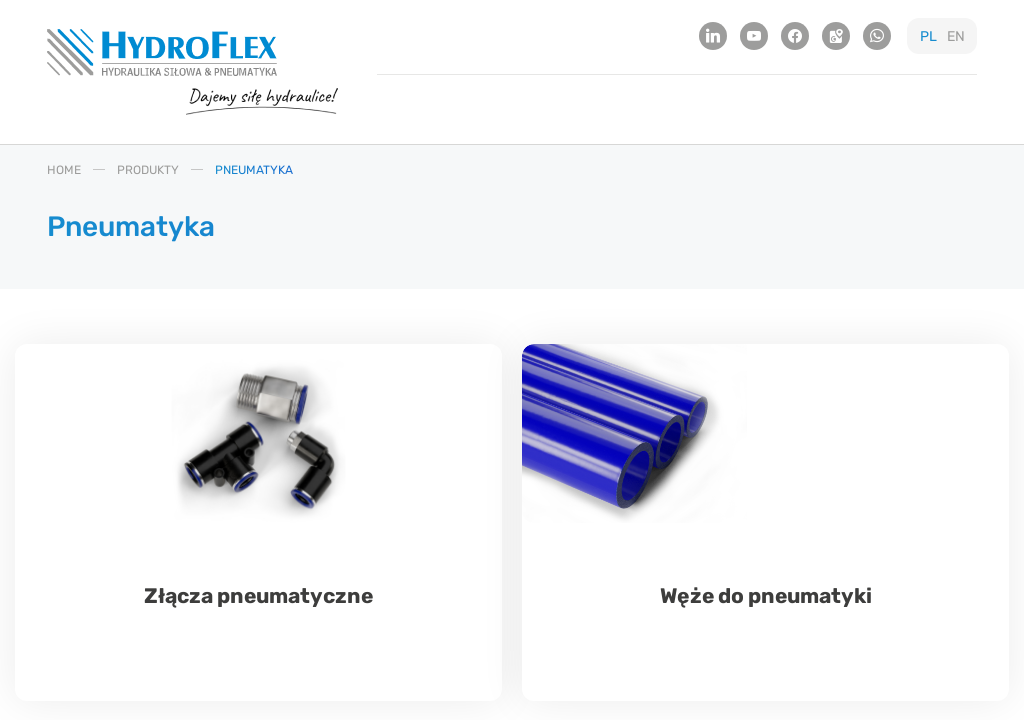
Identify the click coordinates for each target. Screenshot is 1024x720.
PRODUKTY (148, 169)
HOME (64, 169)
